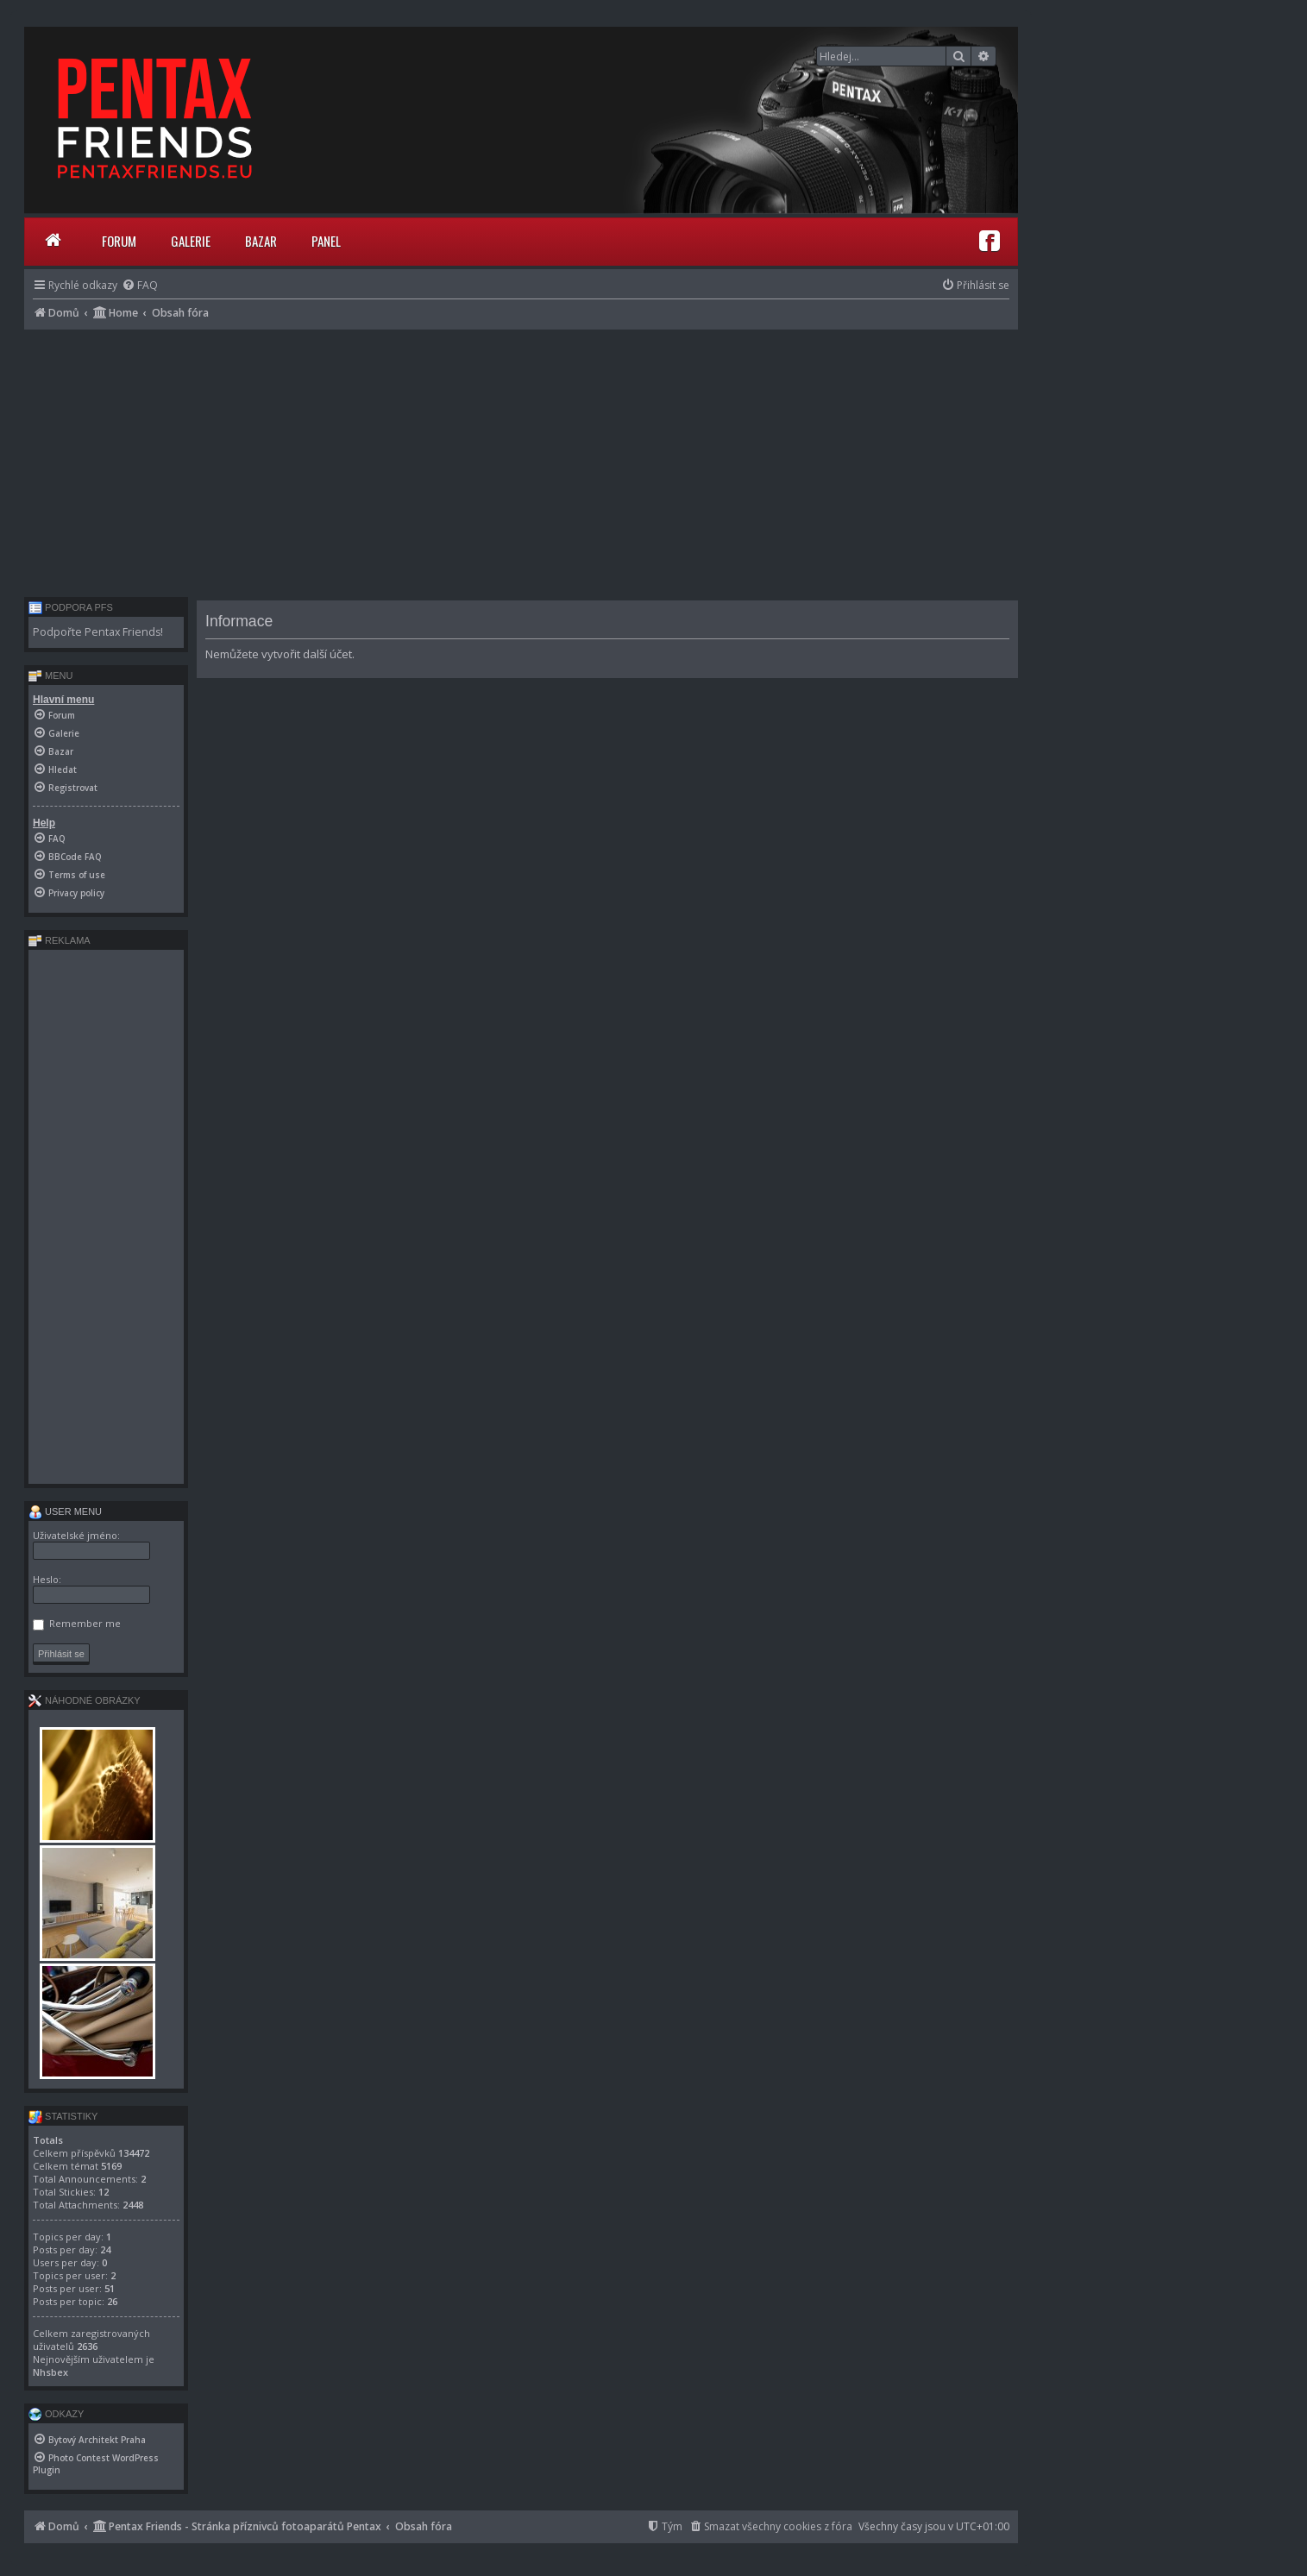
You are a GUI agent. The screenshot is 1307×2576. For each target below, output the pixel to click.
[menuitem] (140, 285)
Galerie (191, 240)
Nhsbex (50, 2372)
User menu (65, 1511)
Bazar (261, 240)
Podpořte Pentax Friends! (98, 632)
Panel (326, 240)
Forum (119, 240)
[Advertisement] (521, 459)
